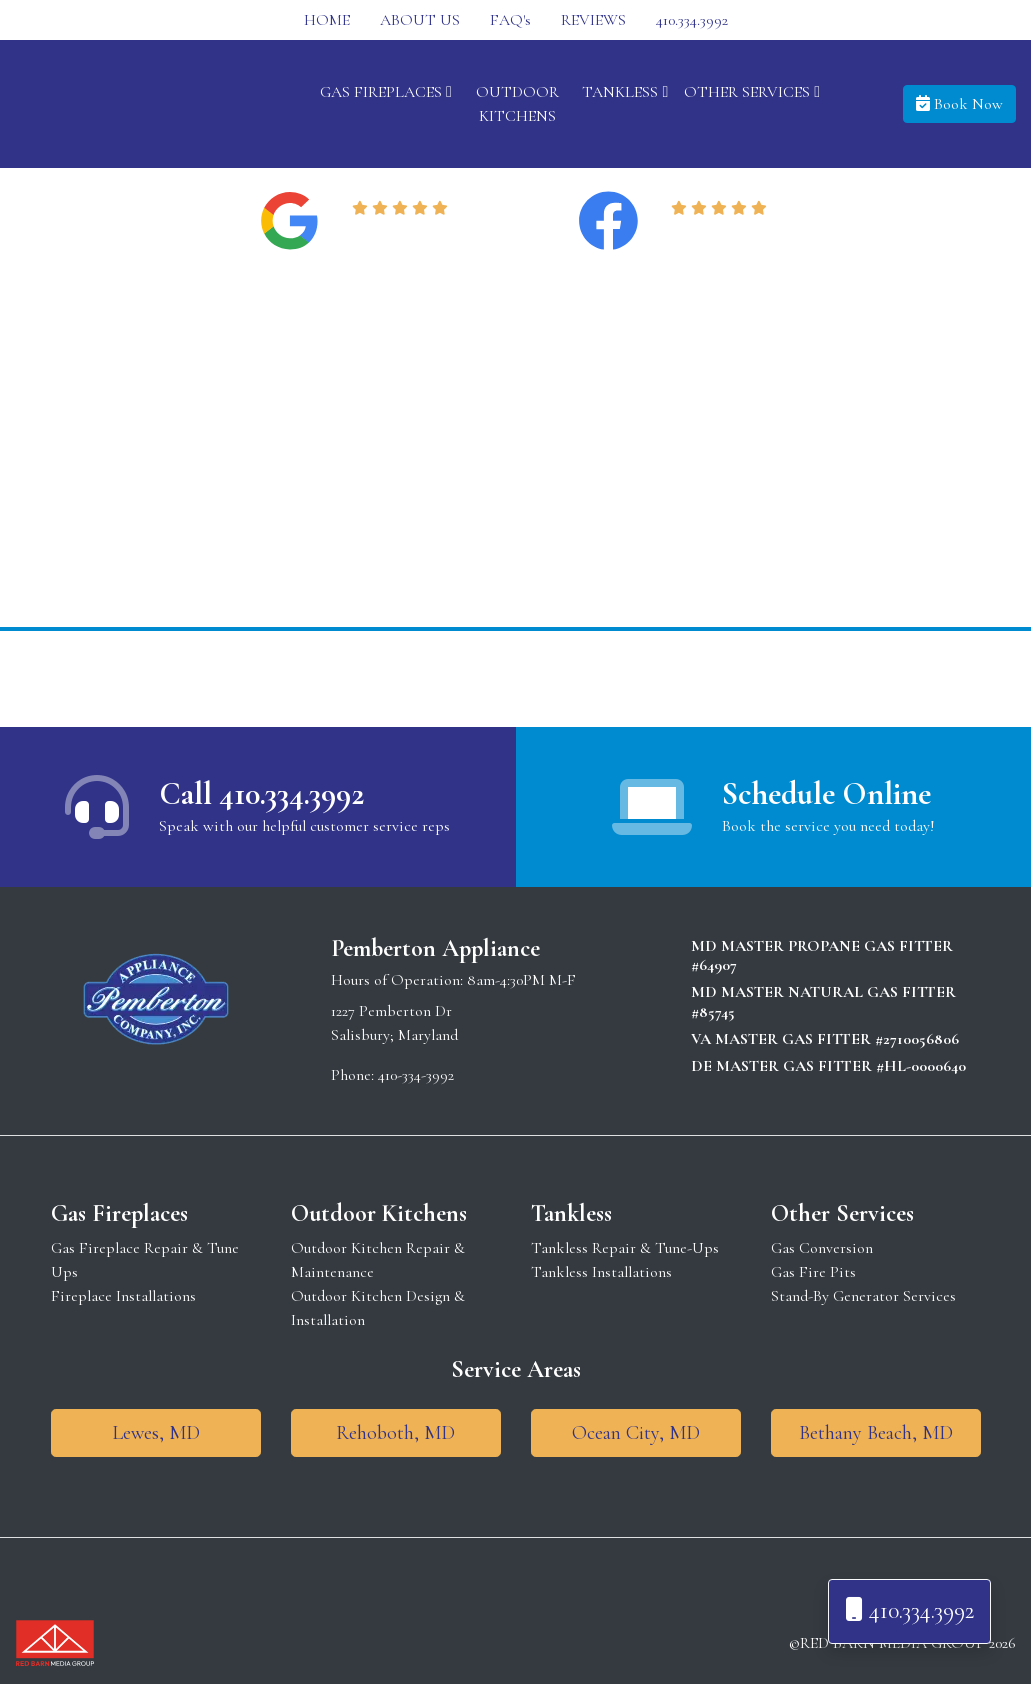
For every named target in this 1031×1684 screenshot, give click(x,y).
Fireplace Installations (123, 1296)
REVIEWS (593, 20)
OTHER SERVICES (752, 92)
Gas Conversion (822, 1248)
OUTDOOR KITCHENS (517, 104)
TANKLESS (625, 92)
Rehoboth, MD (395, 1433)
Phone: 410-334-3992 (392, 1075)
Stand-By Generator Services (863, 1296)
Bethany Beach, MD (876, 1433)
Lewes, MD (156, 1433)
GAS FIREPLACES (386, 92)
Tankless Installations (601, 1272)
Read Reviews (403, 233)
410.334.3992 (692, 20)
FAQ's (510, 20)
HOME (327, 20)
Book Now (959, 104)
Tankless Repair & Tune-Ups (625, 1248)
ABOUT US (420, 20)
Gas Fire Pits (813, 1272)
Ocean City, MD (636, 1433)
